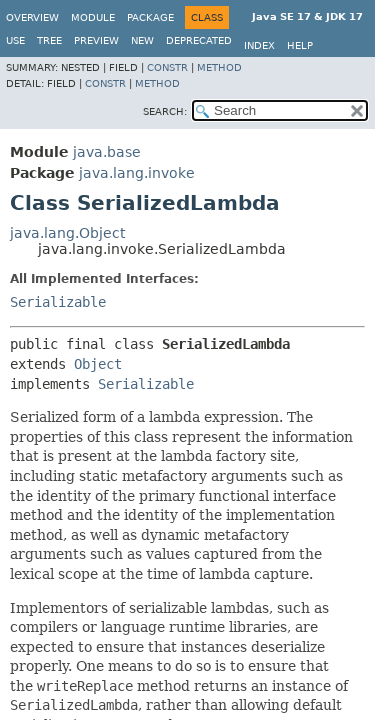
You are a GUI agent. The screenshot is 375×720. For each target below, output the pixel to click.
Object (98, 364)
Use (15, 40)
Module (93, 17)
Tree (49, 40)
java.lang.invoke (137, 173)
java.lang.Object (67, 233)
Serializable (58, 302)
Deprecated (199, 40)
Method (219, 67)
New (142, 40)
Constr (167, 67)
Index (259, 45)
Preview (96, 40)
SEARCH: (165, 111)
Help (300, 45)
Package (150, 17)
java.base (107, 152)
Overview (32, 17)
